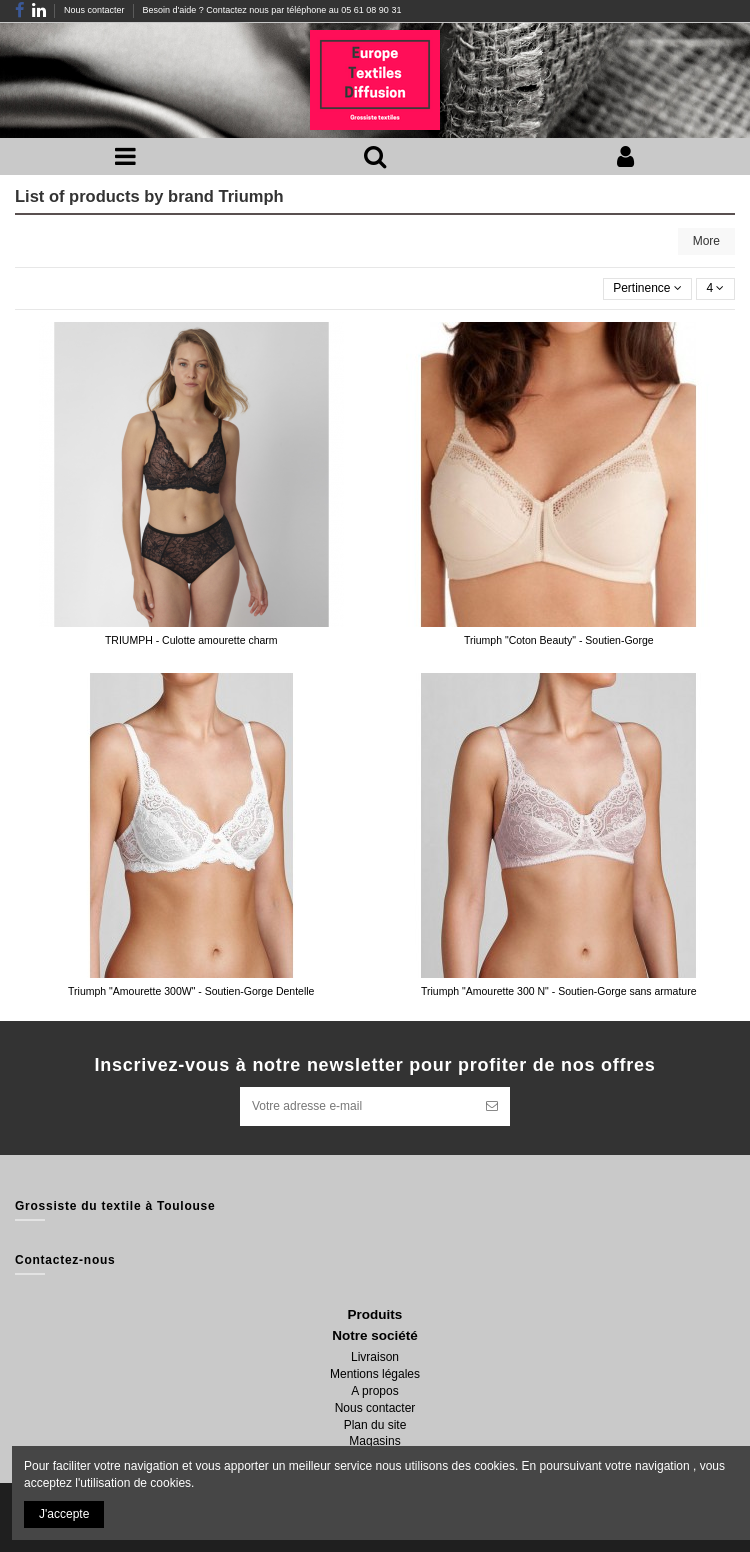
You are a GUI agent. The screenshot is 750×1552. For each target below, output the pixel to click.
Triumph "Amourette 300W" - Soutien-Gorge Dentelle (191, 991)
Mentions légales (375, 1374)
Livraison (375, 1357)
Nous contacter (95, 10)
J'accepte (64, 1514)
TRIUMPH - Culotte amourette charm (191, 640)
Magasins (374, 1441)
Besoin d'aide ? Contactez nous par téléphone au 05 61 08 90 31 (271, 10)
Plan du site (375, 1425)
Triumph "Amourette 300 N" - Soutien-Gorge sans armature (559, 991)
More (706, 241)
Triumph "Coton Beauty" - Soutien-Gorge (559, 640)
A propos (374, 1391)
